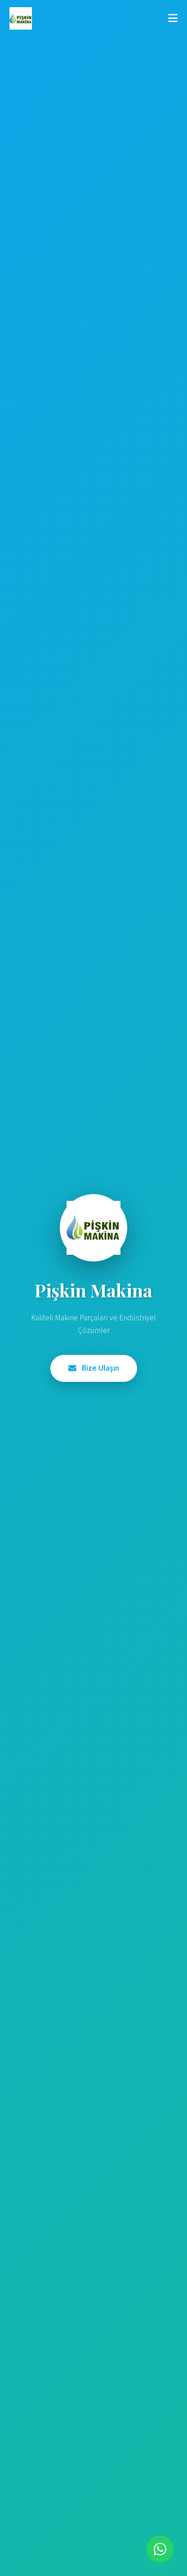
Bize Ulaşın (93, 1368)
